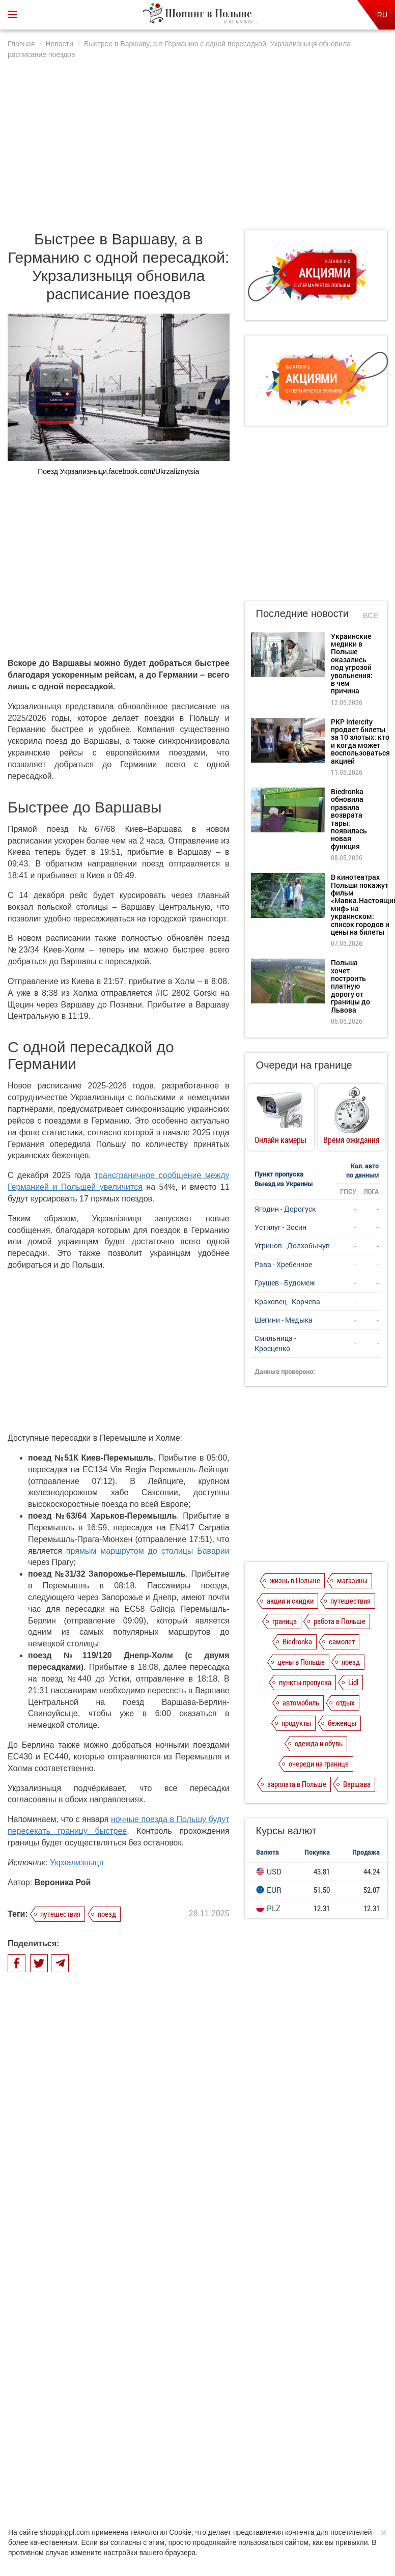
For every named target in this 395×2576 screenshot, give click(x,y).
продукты (296, 1723)
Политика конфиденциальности (137, 2447)
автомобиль (301, 1702)
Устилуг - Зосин (280, 1227)
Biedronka (297, 1641)
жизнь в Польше (295, 1580)
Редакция (277, 2447)
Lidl (353, 1682)
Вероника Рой (63, 1882)
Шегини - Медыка (284, 1320)
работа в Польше (339, 1621)
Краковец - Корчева (287, 1301)
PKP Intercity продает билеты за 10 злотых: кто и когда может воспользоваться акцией (135, 2240)
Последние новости (302, 613)
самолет (342, 1641)
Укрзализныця (76, 1862)
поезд (107, 1914)
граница (284, 1621)
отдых (345, 1702)
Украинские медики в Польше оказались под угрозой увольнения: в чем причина (137, 2195)
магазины (352, 1580)
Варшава (357, 1784)
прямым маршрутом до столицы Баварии (148, 1551)
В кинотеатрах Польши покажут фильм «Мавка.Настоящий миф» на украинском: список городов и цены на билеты (131, 2333)
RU (382, 15)
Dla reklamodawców (223, 2447)
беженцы (342, 1723)
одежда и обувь (319, 1743)
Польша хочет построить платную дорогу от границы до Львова (350, 986)
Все (370, 615)
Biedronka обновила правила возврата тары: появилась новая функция (136, 2284)
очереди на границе (319, 1763)
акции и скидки (290, 1600)
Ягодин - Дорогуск (285, 1209)
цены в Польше (301, 1662)
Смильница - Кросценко (275, 1343)
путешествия (60, 1914)
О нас (70, 2447)
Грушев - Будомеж (285, 1282)
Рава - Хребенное (283, 1264)
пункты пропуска (305, 1682)
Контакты (318, 2447)
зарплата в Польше (296, 1784)
